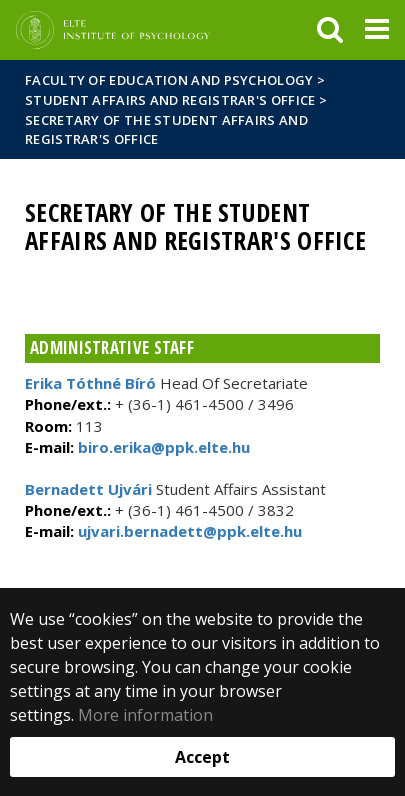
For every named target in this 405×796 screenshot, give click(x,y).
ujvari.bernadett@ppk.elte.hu (188, 531)
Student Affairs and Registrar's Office (170, 100)
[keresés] (330, 30)
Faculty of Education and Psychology (169, 80)
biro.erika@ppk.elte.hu (162, 447)
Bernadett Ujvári (88, 489)
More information (145, 715)
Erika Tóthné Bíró (90, 383)
